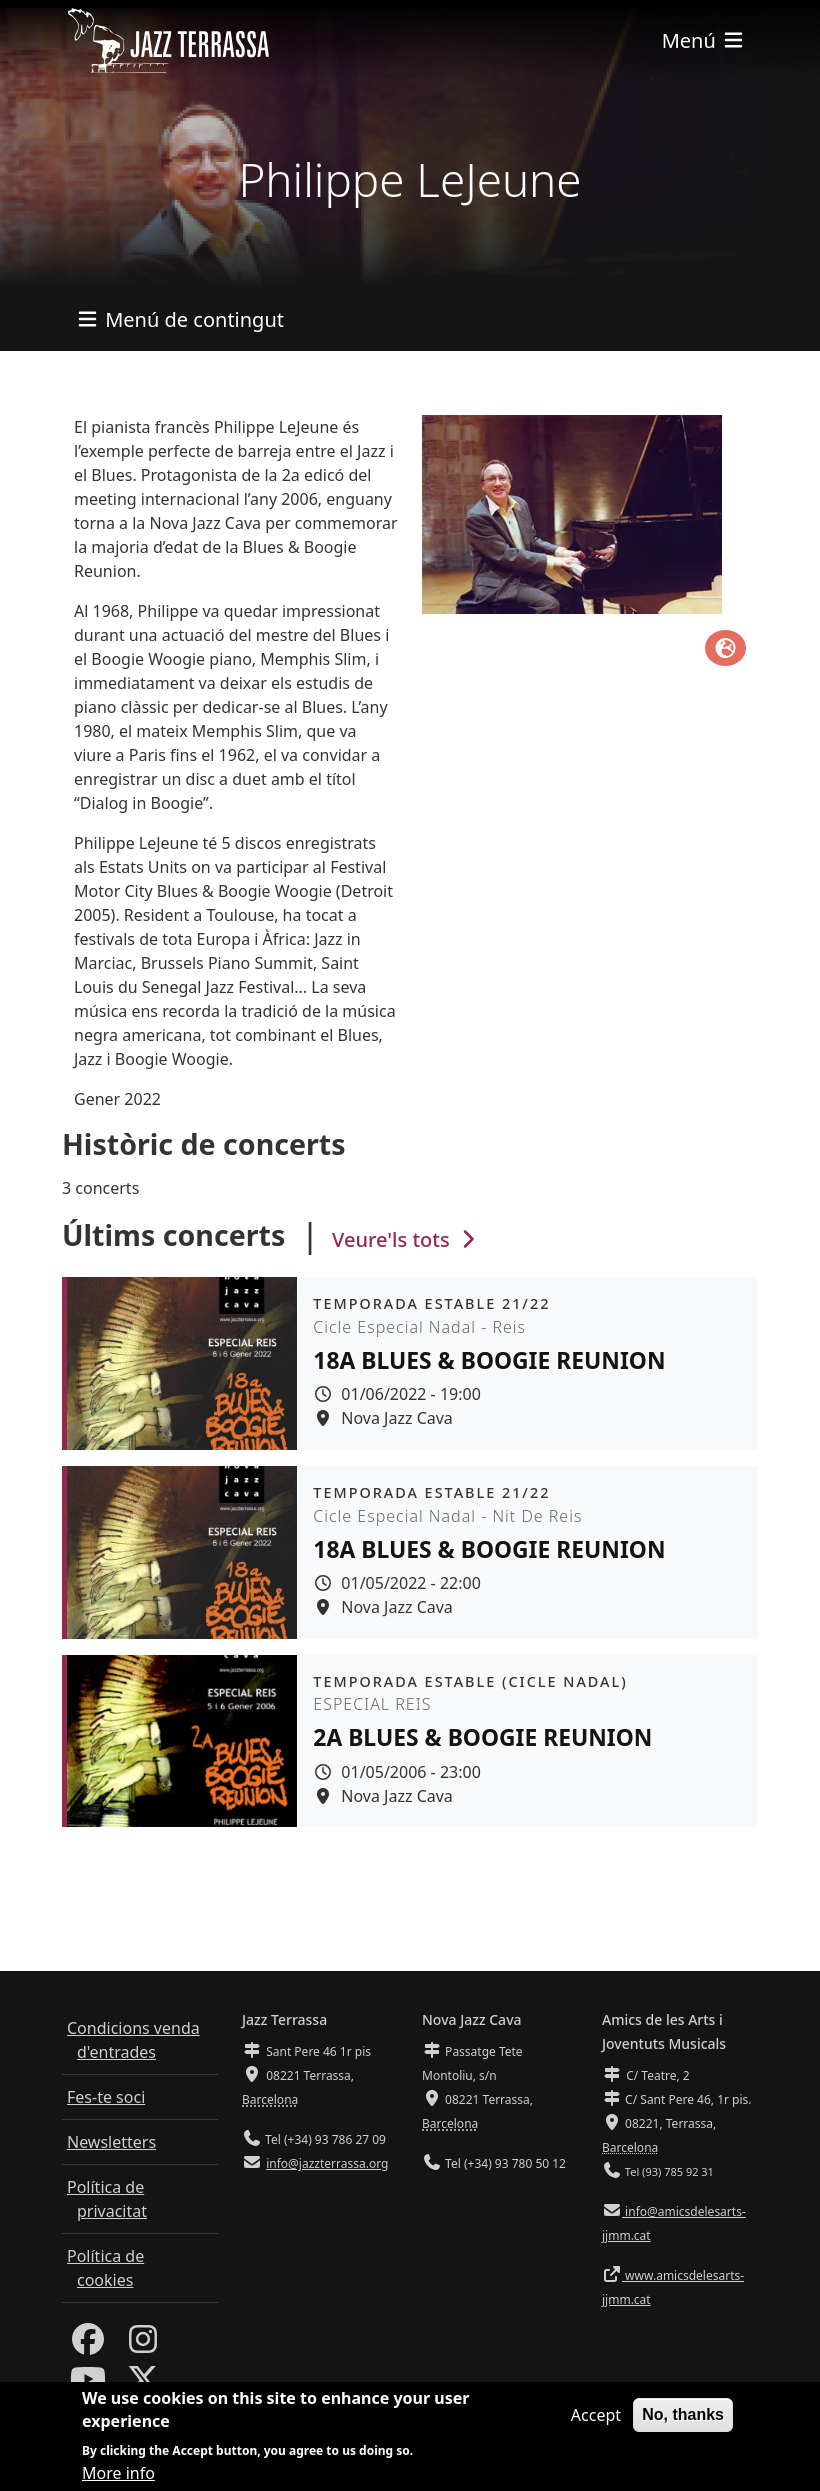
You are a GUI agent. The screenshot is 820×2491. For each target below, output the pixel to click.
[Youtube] (88, 2385)
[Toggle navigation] (704, 40)
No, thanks (683, 2421)
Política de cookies (105, 2268)
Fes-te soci (106, 2097)
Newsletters (111, 2142)
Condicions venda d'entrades (133, 2040)
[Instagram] (143, 2345)
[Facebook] (88, 2345)
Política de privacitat (107, 2199)
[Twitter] (143, 2385)
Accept (596, 2422)
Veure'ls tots (406, 1239)
